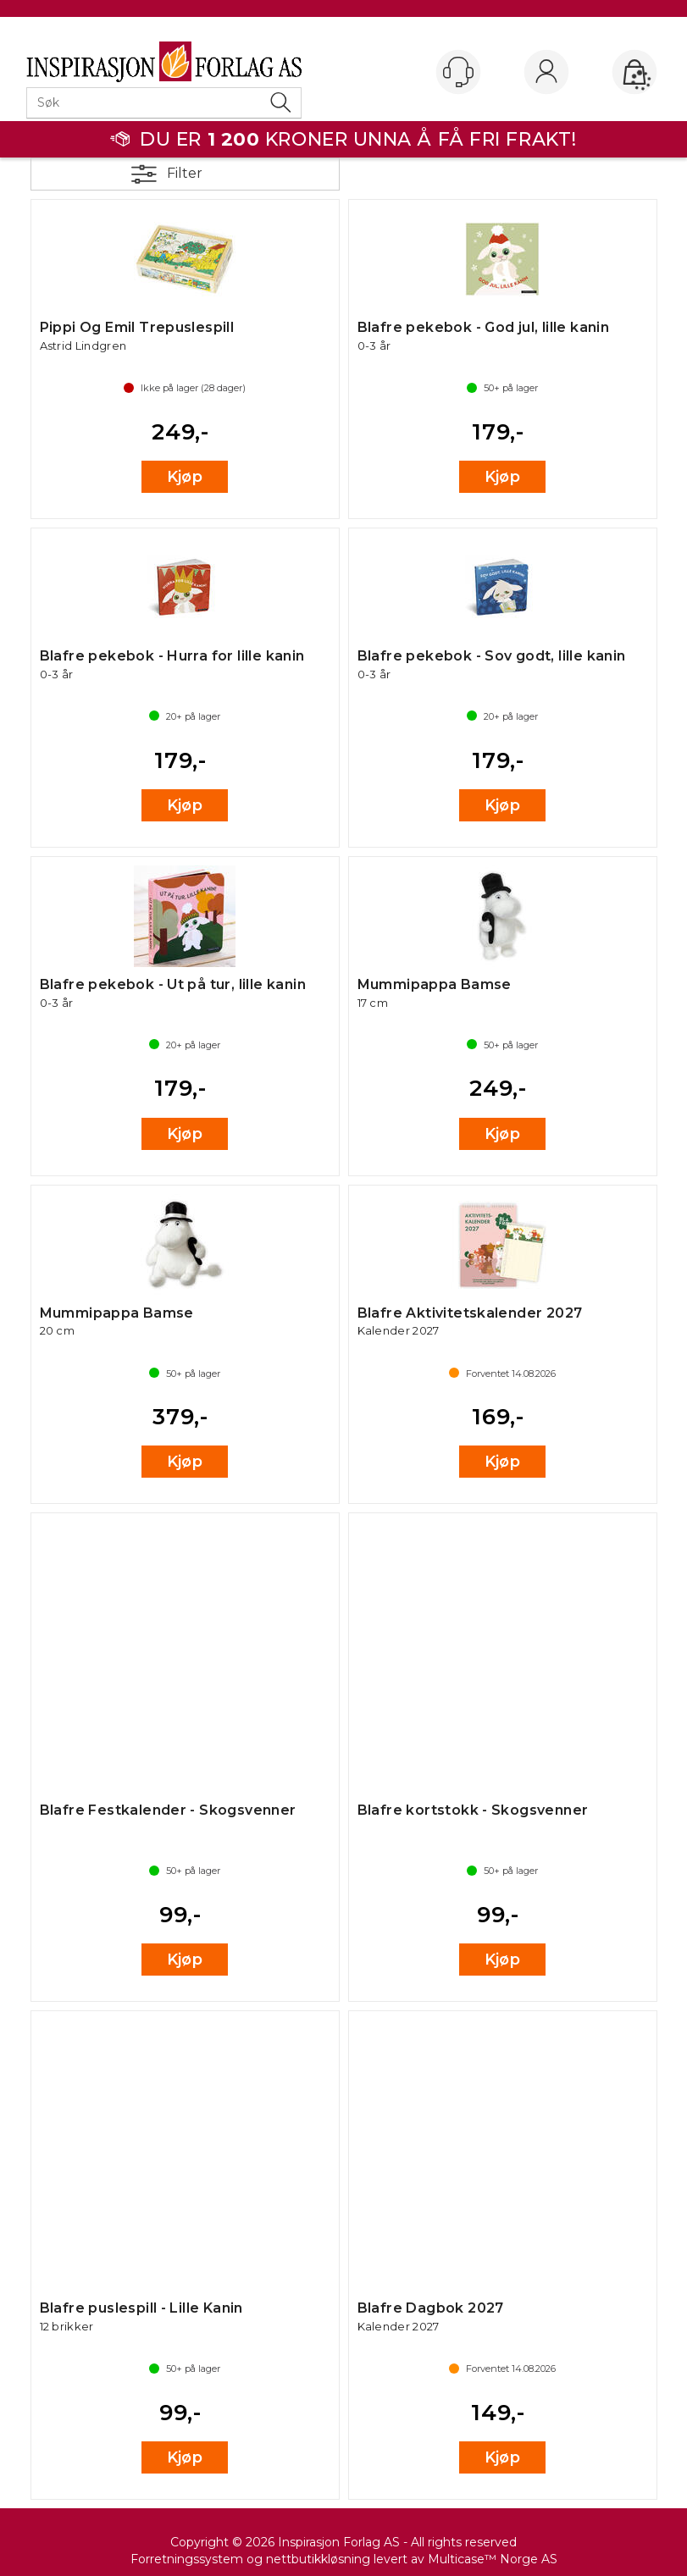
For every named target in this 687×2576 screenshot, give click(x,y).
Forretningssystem (186, 2559)
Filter (184, 173)
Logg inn (546, 73)
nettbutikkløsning (318, 2559)
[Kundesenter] (458, 72)
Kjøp (185, 476)
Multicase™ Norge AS (492, 2559)
